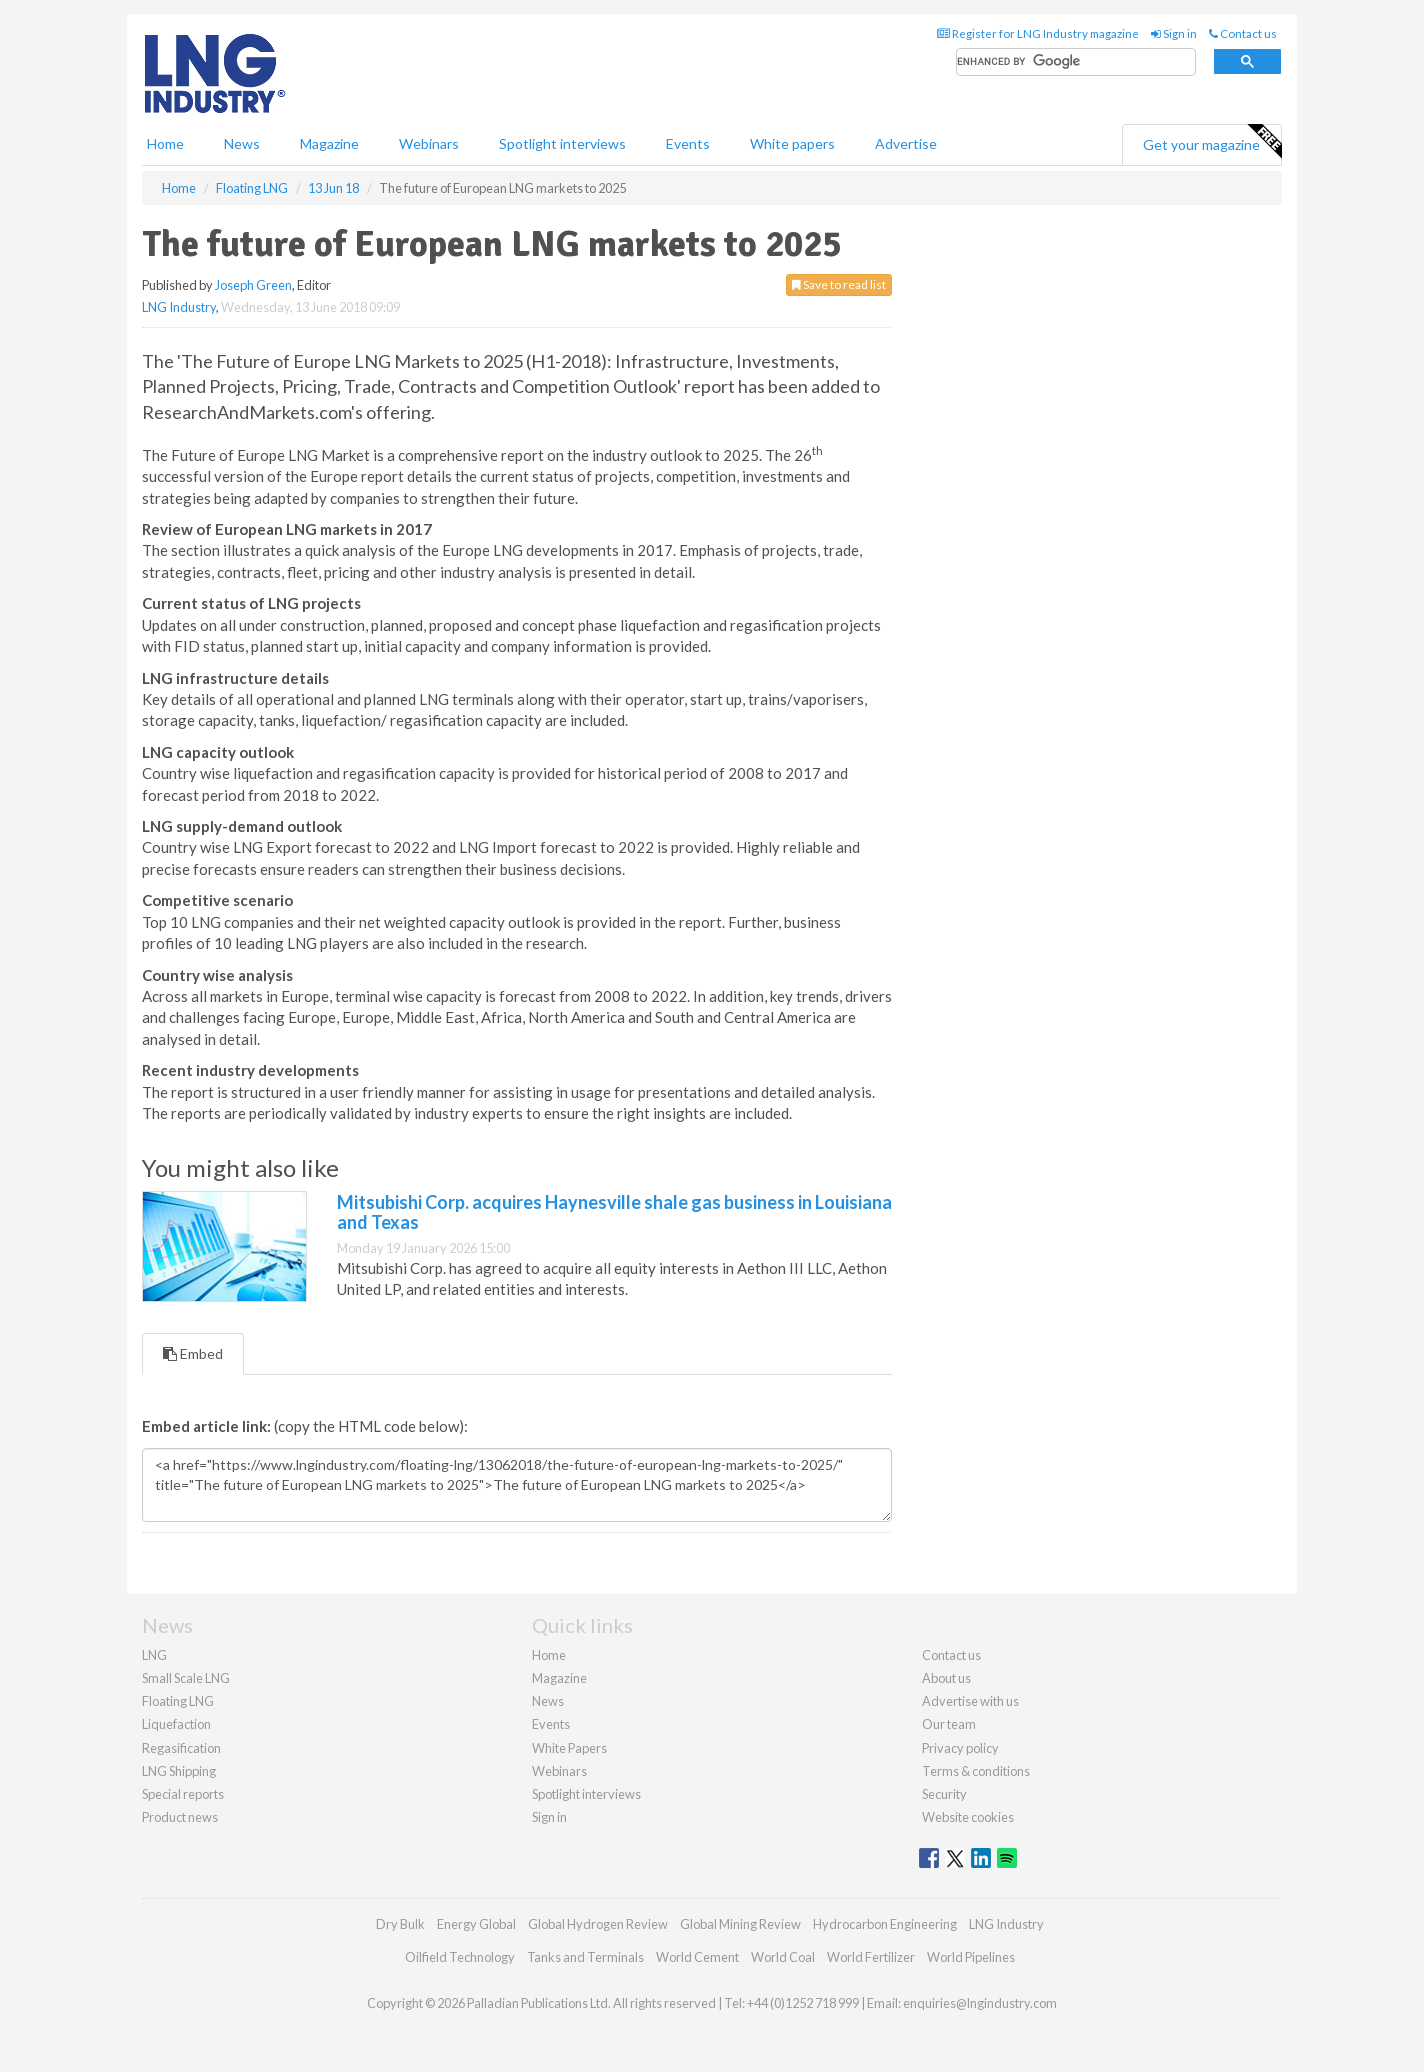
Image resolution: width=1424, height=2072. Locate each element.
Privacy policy (960, 1748)
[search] (1076, 62)
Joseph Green (253, 285)
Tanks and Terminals (585, 1957)
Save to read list (839, 284)
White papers (792, 143)
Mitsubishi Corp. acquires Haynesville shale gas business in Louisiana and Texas (614, 1212)
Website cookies (968, 1817)
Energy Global (476, 1924)
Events (688, 143)
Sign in (1174, 33)
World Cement (697, 1957)
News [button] (242, 143)
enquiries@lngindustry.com (980, 2003)
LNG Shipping (179, 1771)
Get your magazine (1212, 142)
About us (946, 1678)
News (548, 1701)
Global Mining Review (740, 1924)
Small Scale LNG (186, 1678)
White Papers (569, 1748)
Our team (949, 1724)
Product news (180, 1817)
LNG (154, 1655)
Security (944, 1794)
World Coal (783, 1957)
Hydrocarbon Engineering (885, 1924)
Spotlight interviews (562, 143)
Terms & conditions (976, 1771)
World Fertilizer (871, 1957)
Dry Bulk (400, 1924)
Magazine (329, 143)
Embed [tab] (193, 1353)
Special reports (183, 1794)
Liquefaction (176, 1724)
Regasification (181, 1748)
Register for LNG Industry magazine (1038, 33)
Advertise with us (970, 1701)
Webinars (429, 143)
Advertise (906, 143)
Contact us (1243, 33)
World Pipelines (971, 1957)
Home (165, 143)
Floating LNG (178, 1701)
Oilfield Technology (460, 1957)
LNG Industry (179, 307)
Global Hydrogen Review (598, 1924)
